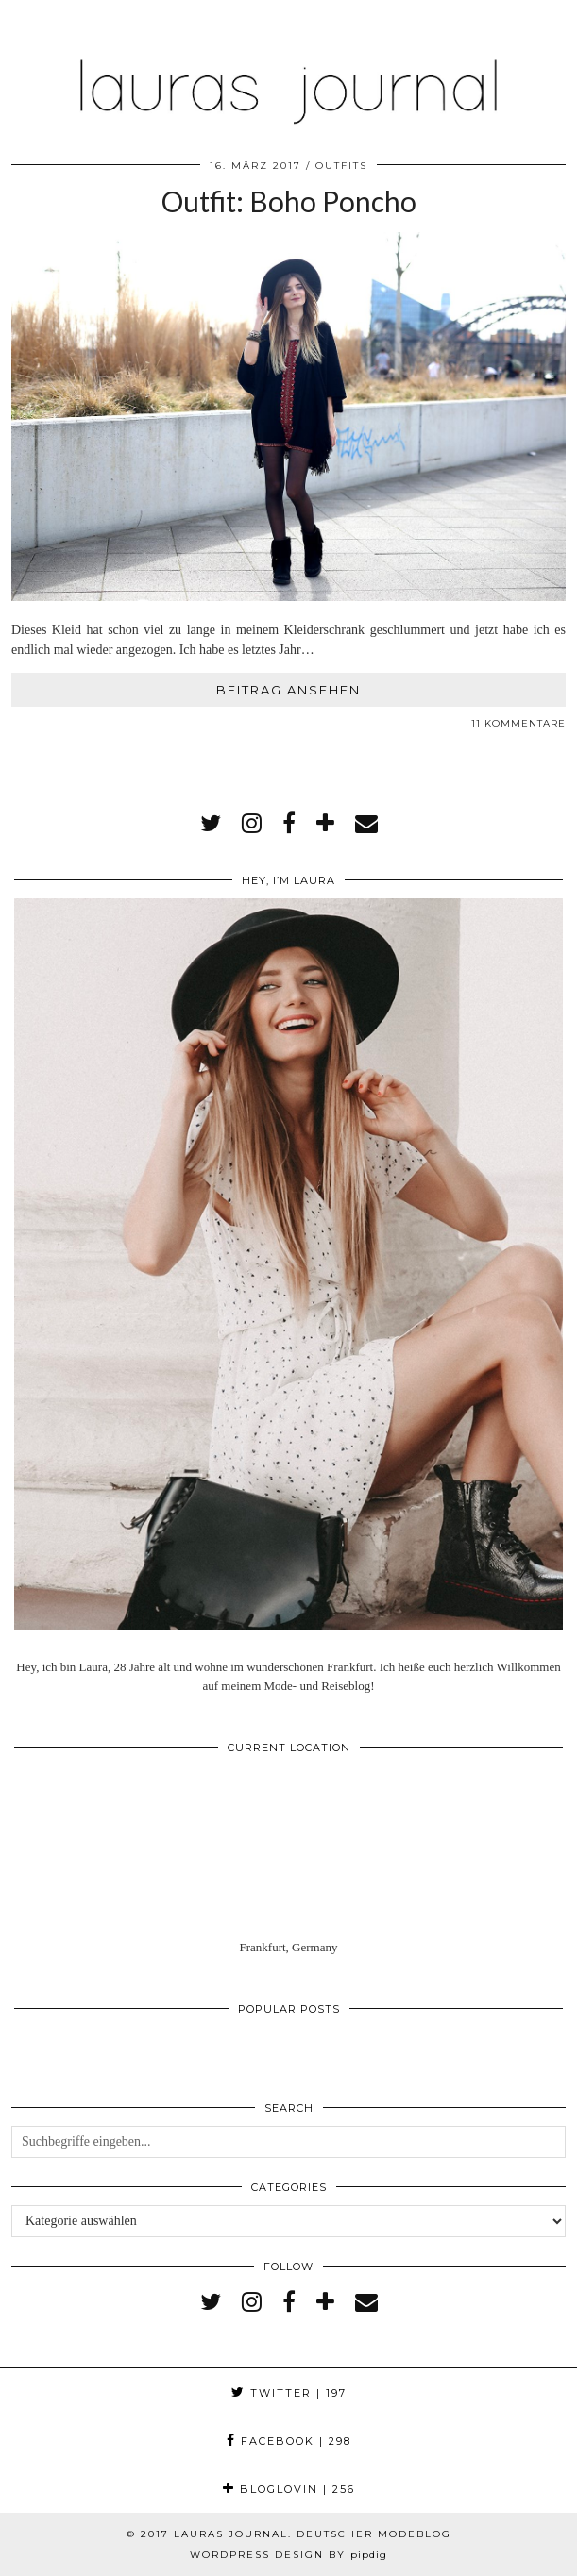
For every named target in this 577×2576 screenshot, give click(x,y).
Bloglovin (289, 2489)
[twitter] (210, 823)
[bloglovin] (325, 823)
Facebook (289, 2441)
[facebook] (289, 823)
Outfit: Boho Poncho (288, 201)
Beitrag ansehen (288, 689)
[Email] (366, 823)
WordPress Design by (288, 2555)
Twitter (289, 2393)
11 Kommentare (518, 723)
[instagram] (252, 823)
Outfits (341, 165)
